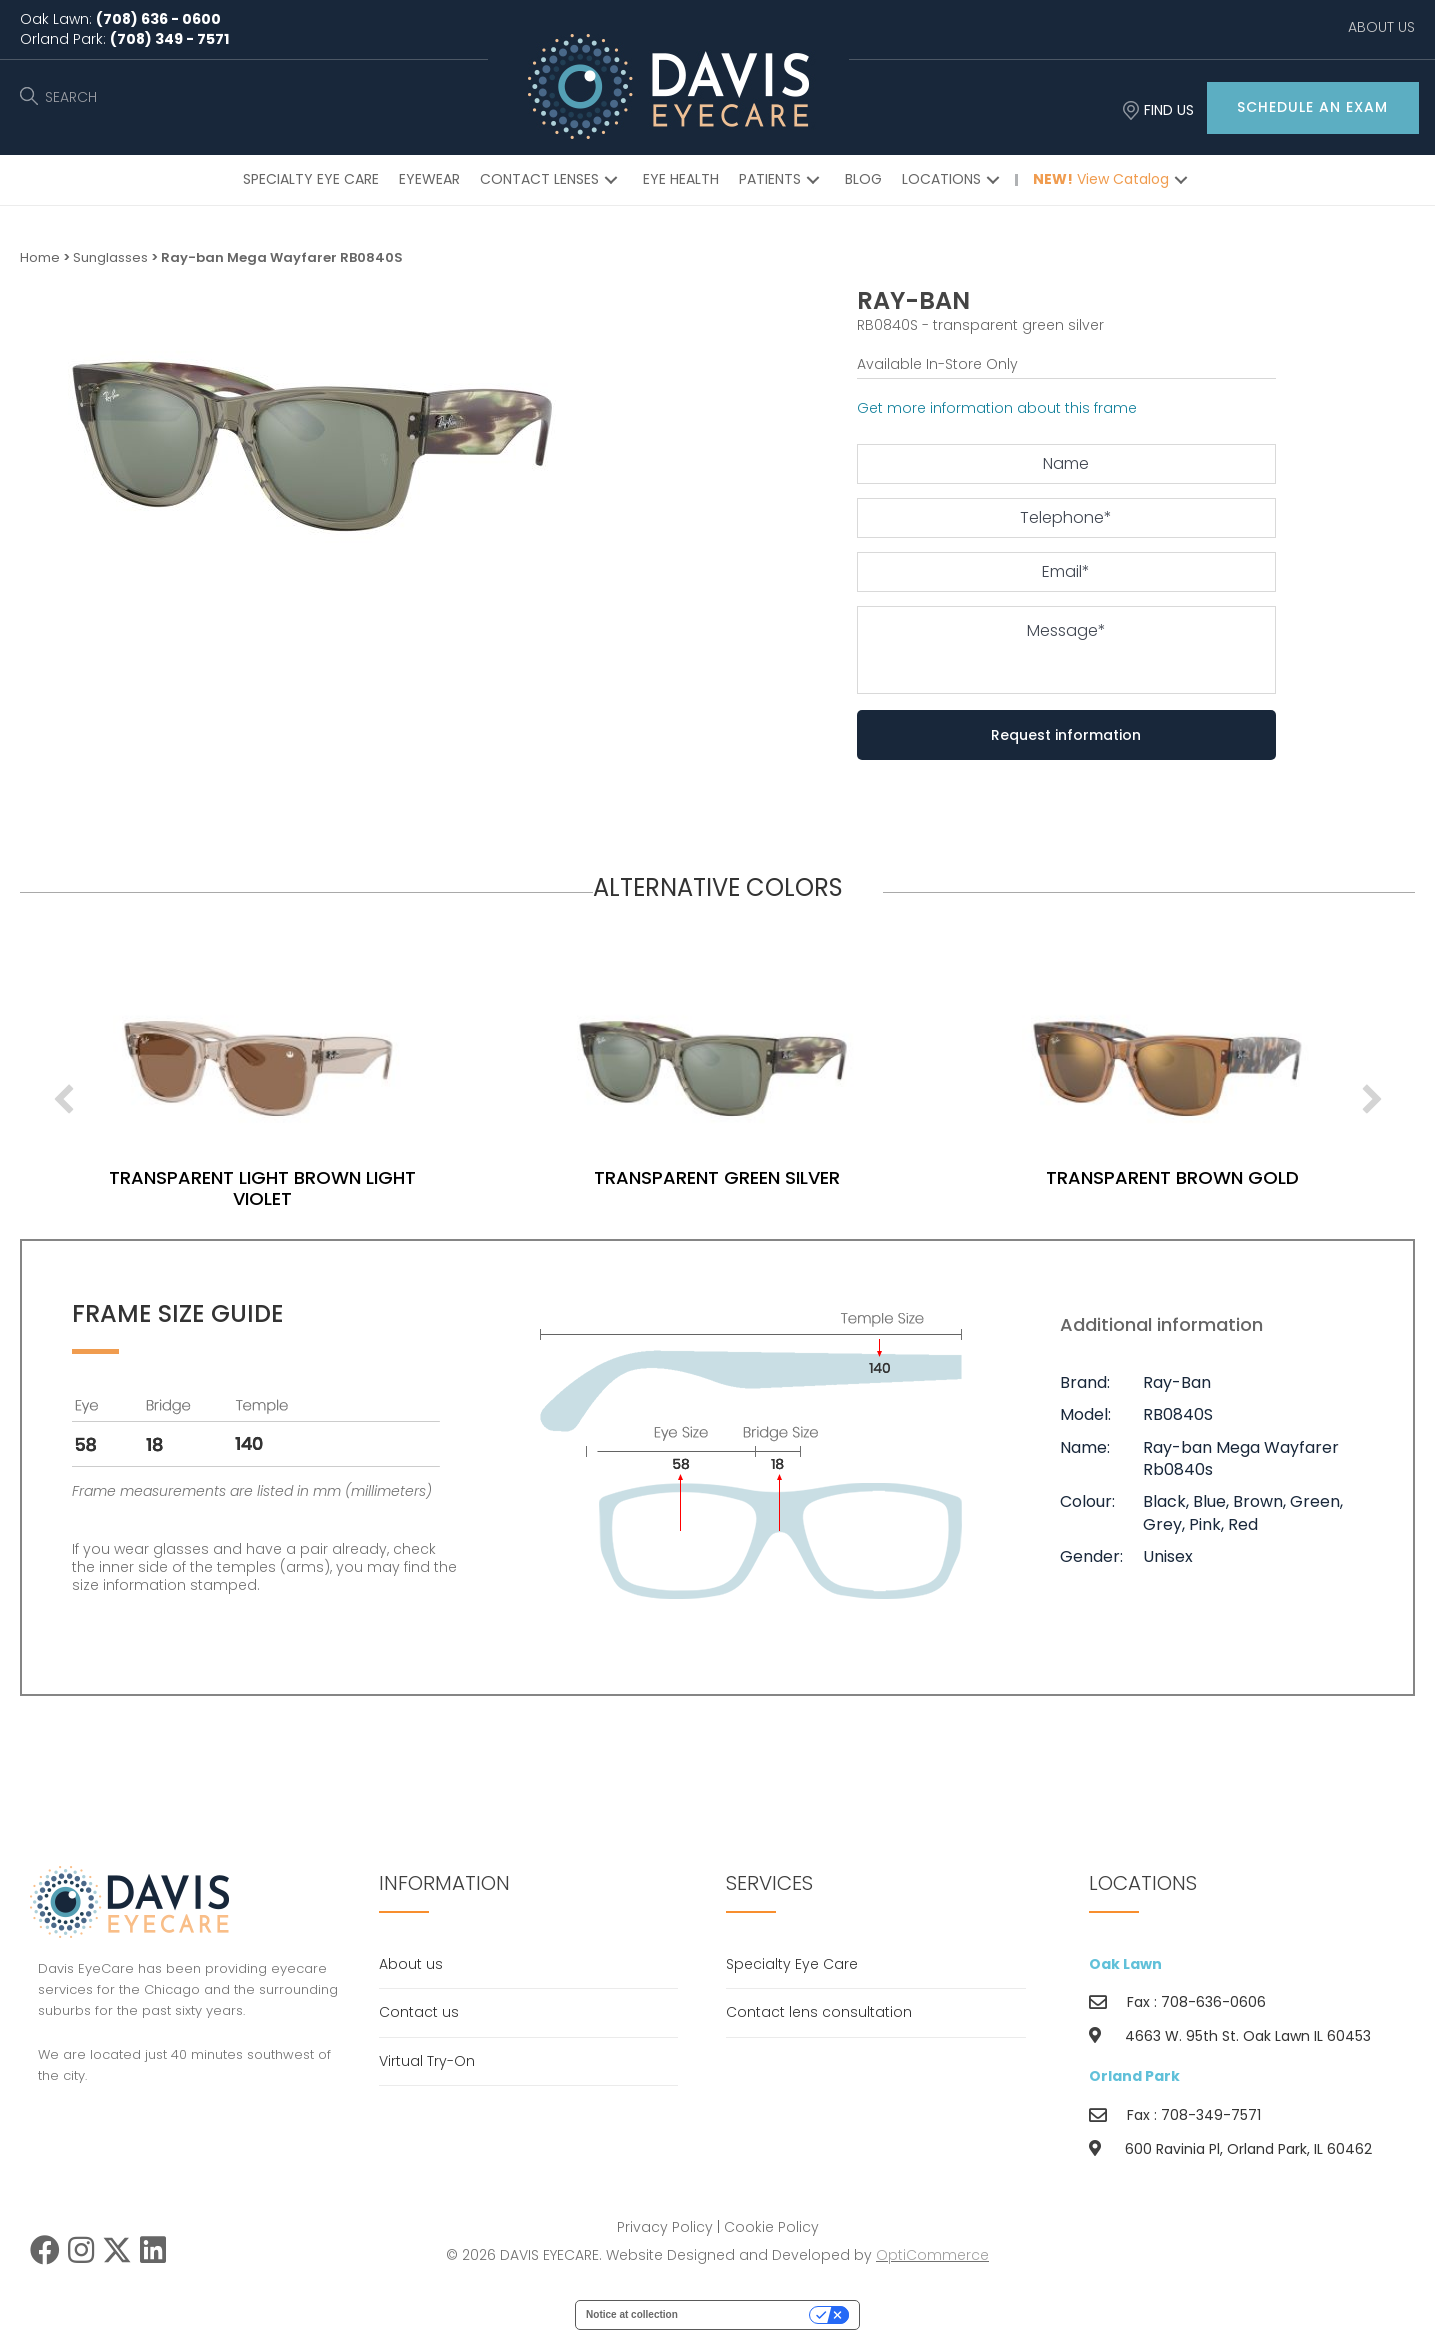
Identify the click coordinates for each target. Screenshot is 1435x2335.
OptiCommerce (932, 2255)
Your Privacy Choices (750, 2314)
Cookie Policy (771, 2227)
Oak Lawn (1125, 1964)
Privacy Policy (665, 2227)
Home (40, 257)
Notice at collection (632, 2314)
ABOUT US (1381, 27)
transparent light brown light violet (338, 1188)
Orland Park (1134, 2076)
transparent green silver (793, 1177)
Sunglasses (110, 257)
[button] (1313, 108)
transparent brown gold (1247, 1177)
